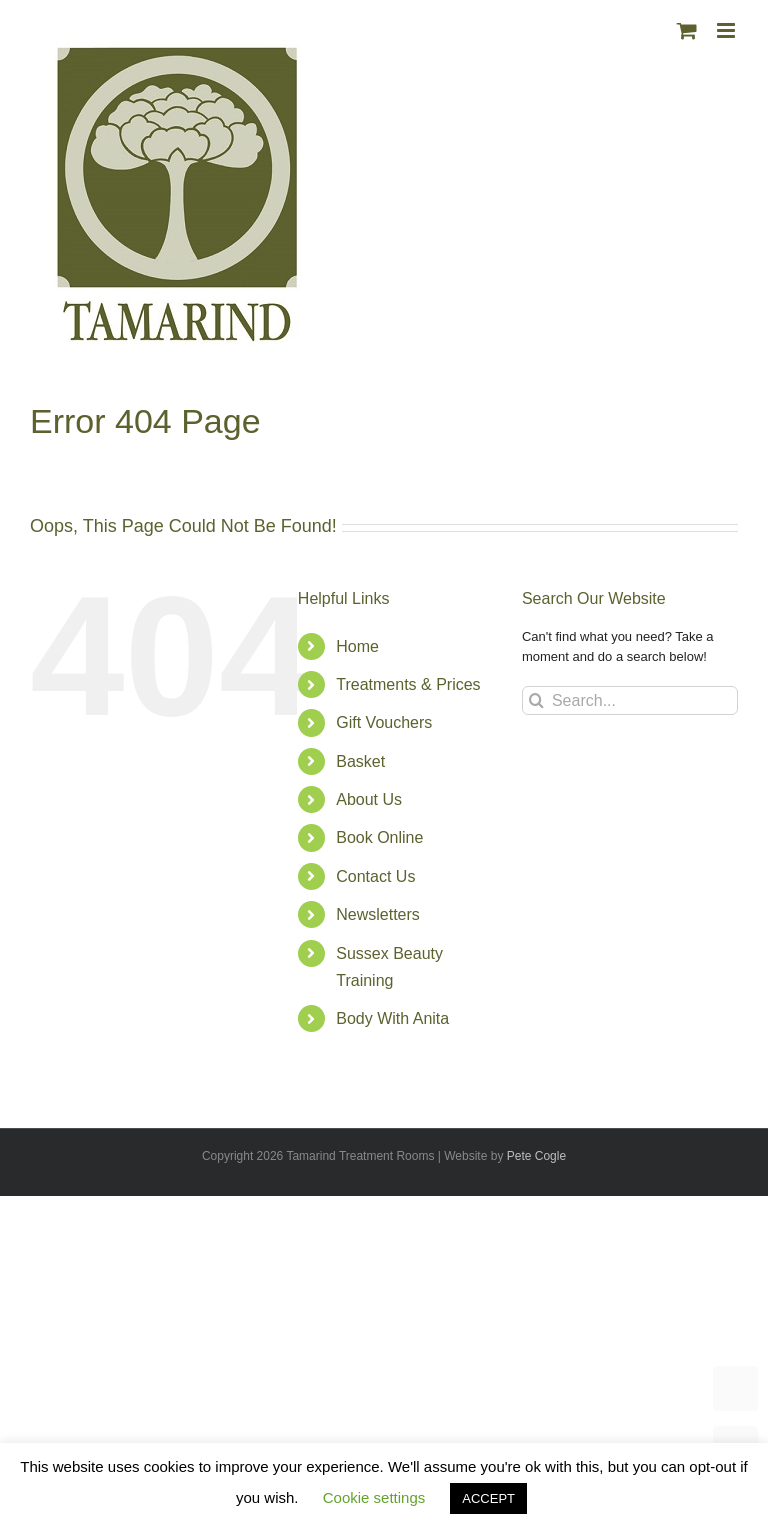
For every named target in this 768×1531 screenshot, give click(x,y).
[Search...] (630, 700)
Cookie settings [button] (374, 1497)
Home (357, 646)
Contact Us (375, 876)
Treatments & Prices (408, 684)
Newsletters (378, 914)
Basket (360, 761)
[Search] (536, 700)
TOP (735, 1388)
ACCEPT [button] (488, 1498)
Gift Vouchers (384, 722)
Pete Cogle (536, 1156)
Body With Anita (392, 1018)
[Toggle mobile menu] (727, 30)
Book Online (379, 837)
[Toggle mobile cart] (687, 30)
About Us (369, 799)
